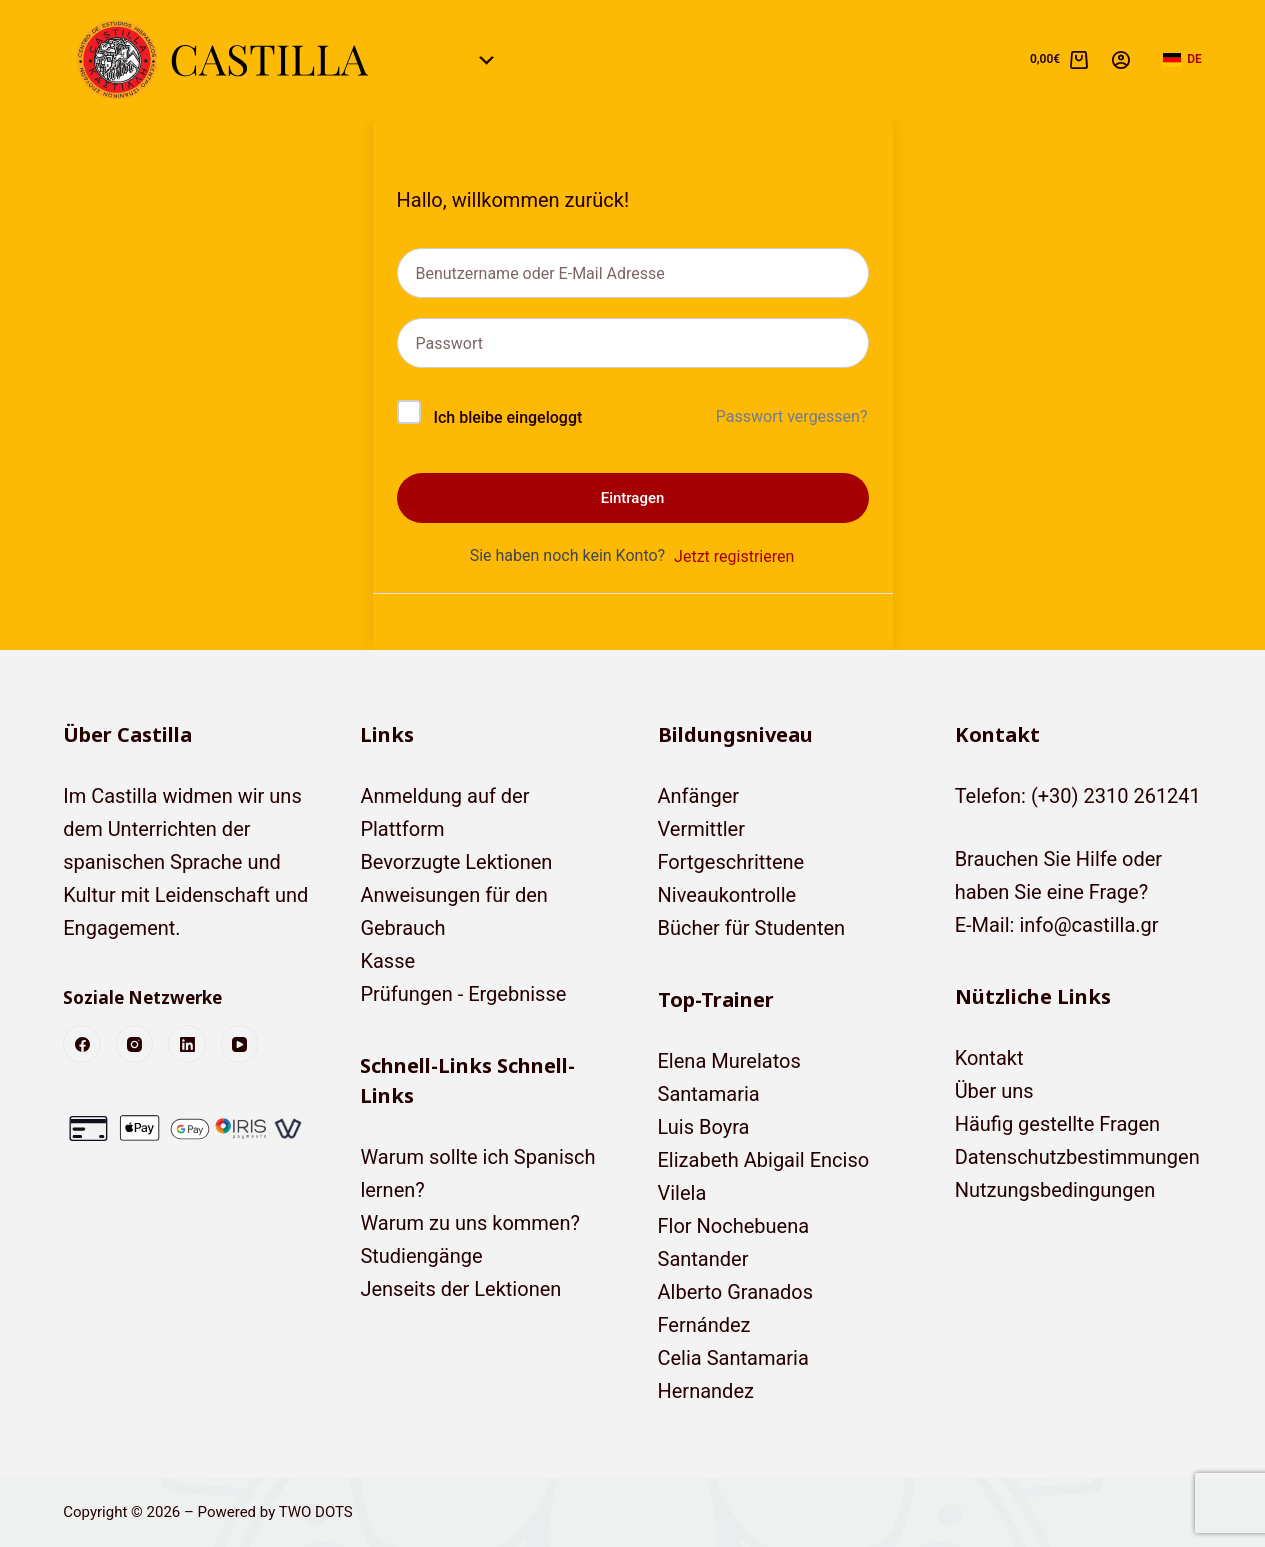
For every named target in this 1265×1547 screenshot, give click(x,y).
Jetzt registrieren (734, 556)
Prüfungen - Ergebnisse (463, 994)
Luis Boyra (704, 1127)
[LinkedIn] (187, 1044)
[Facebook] (82, 1044)
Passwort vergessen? (792, 416)
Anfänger (699, 796)
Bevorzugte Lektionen (456, 862)
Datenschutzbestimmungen (1077, 1157)
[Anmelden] (1121, 60)
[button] (1182, 60)
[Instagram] (135, 1044)
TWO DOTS (316, 1512)
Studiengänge (421, 1256)
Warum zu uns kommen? (470, 1223)
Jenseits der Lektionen (460, 1289)
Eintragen (633, 498)
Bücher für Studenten (752, 928)
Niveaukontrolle (727, 895)
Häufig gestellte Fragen (1058, 1124)
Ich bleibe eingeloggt (507, 417)
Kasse (387, 961)
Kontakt (989, 1058)
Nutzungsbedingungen (1055, 1190)
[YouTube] (240, 1044)
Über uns (994, 1091)
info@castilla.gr (1088, 925)
